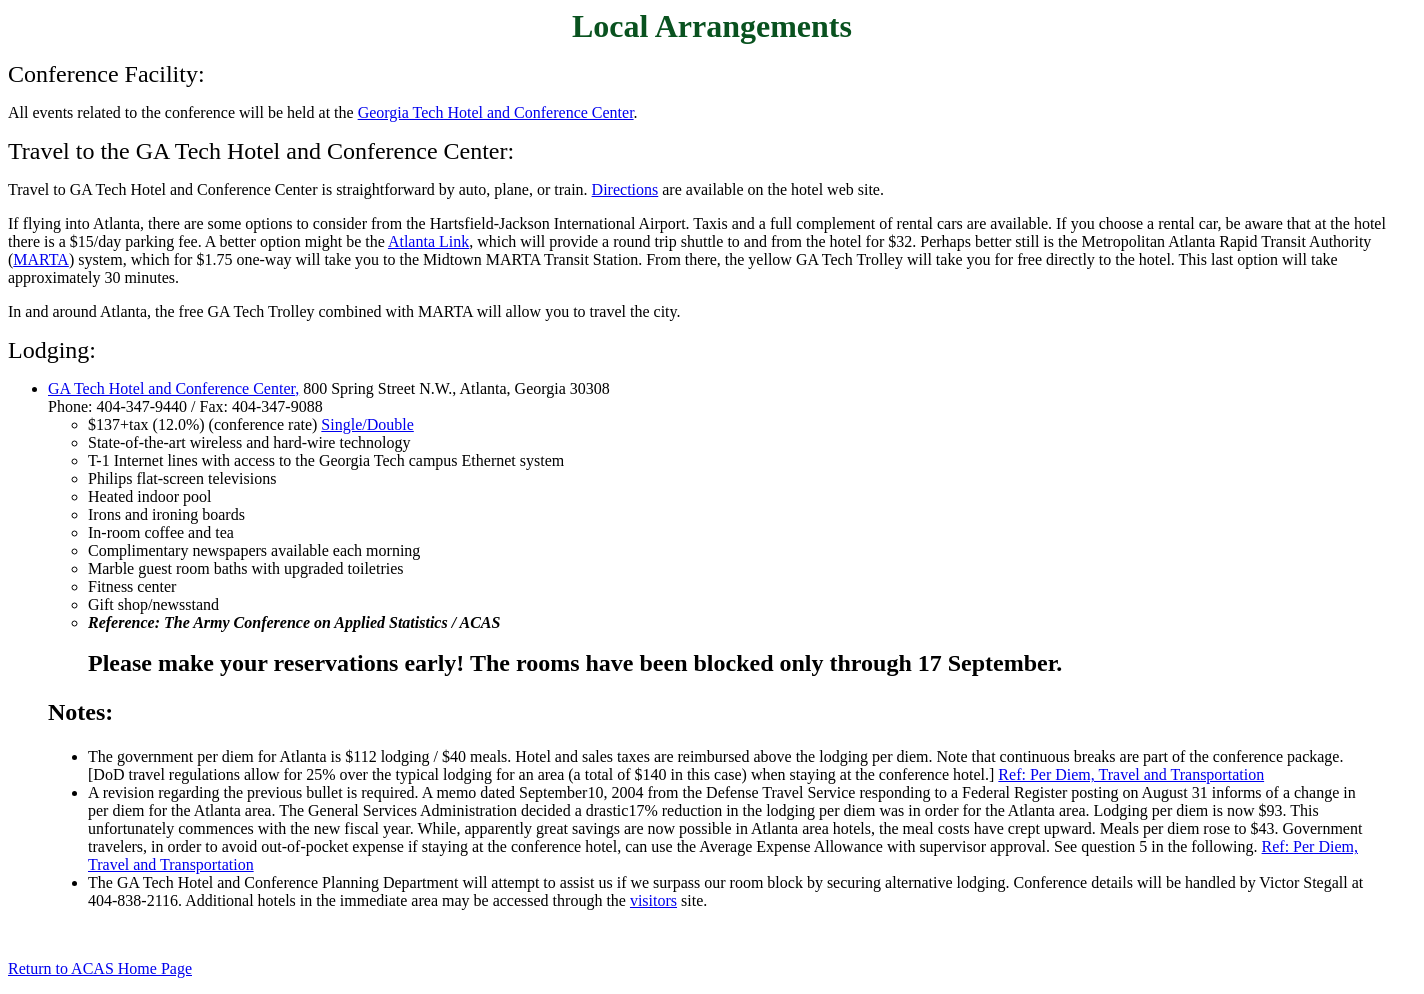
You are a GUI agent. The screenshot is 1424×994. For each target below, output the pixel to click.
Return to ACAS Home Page (100, 968)
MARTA (41, 259)
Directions (625, 189)
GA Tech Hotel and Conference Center (171, 388)
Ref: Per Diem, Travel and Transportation (1131, 774)
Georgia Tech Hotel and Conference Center (496, 112)
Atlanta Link (428, 241)
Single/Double (367, 424)
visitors (653, 900)
